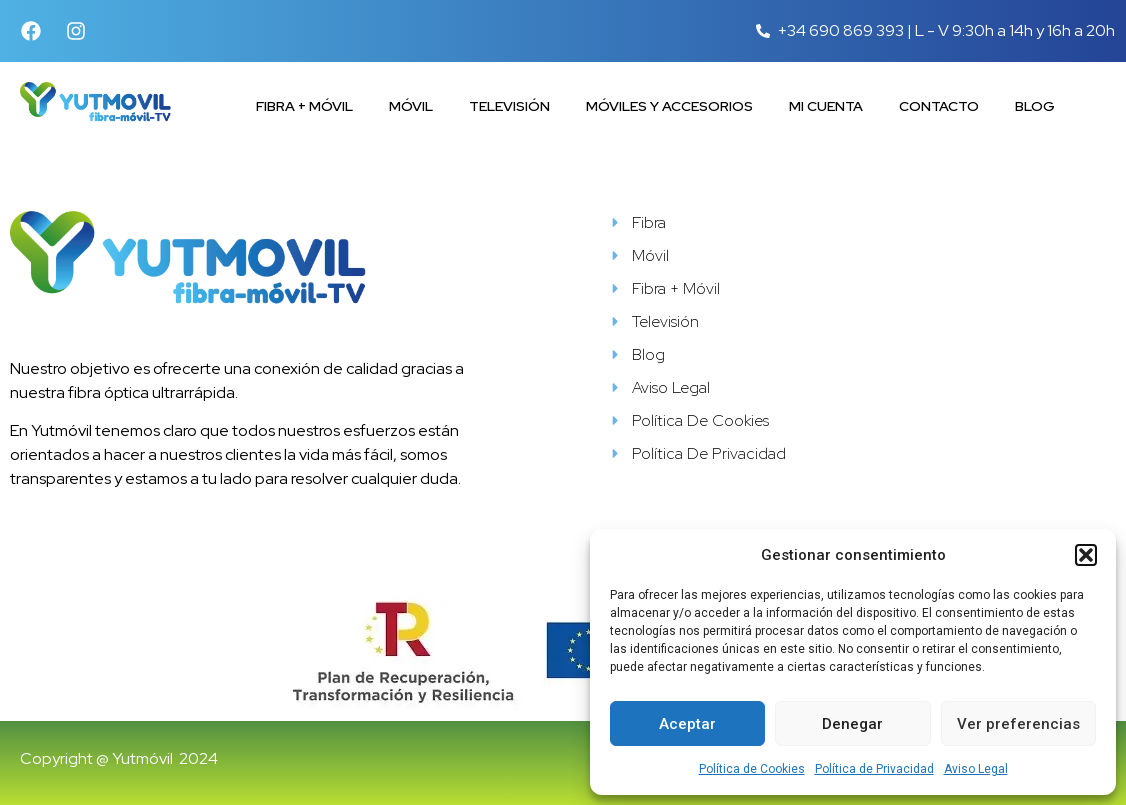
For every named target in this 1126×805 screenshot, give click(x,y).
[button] (1086, 555)
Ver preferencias (1018, 724)
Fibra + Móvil (304, 106)
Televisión (509, 106)
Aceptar (687, 724)
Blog (1035, 106)
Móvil (411, 106)
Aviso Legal (976, 769)
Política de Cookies (752, 769)
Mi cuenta (826, 106)
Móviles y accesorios (669, 106)
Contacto (939, 106)
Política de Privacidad (874, 769)
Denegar (852, 724)
